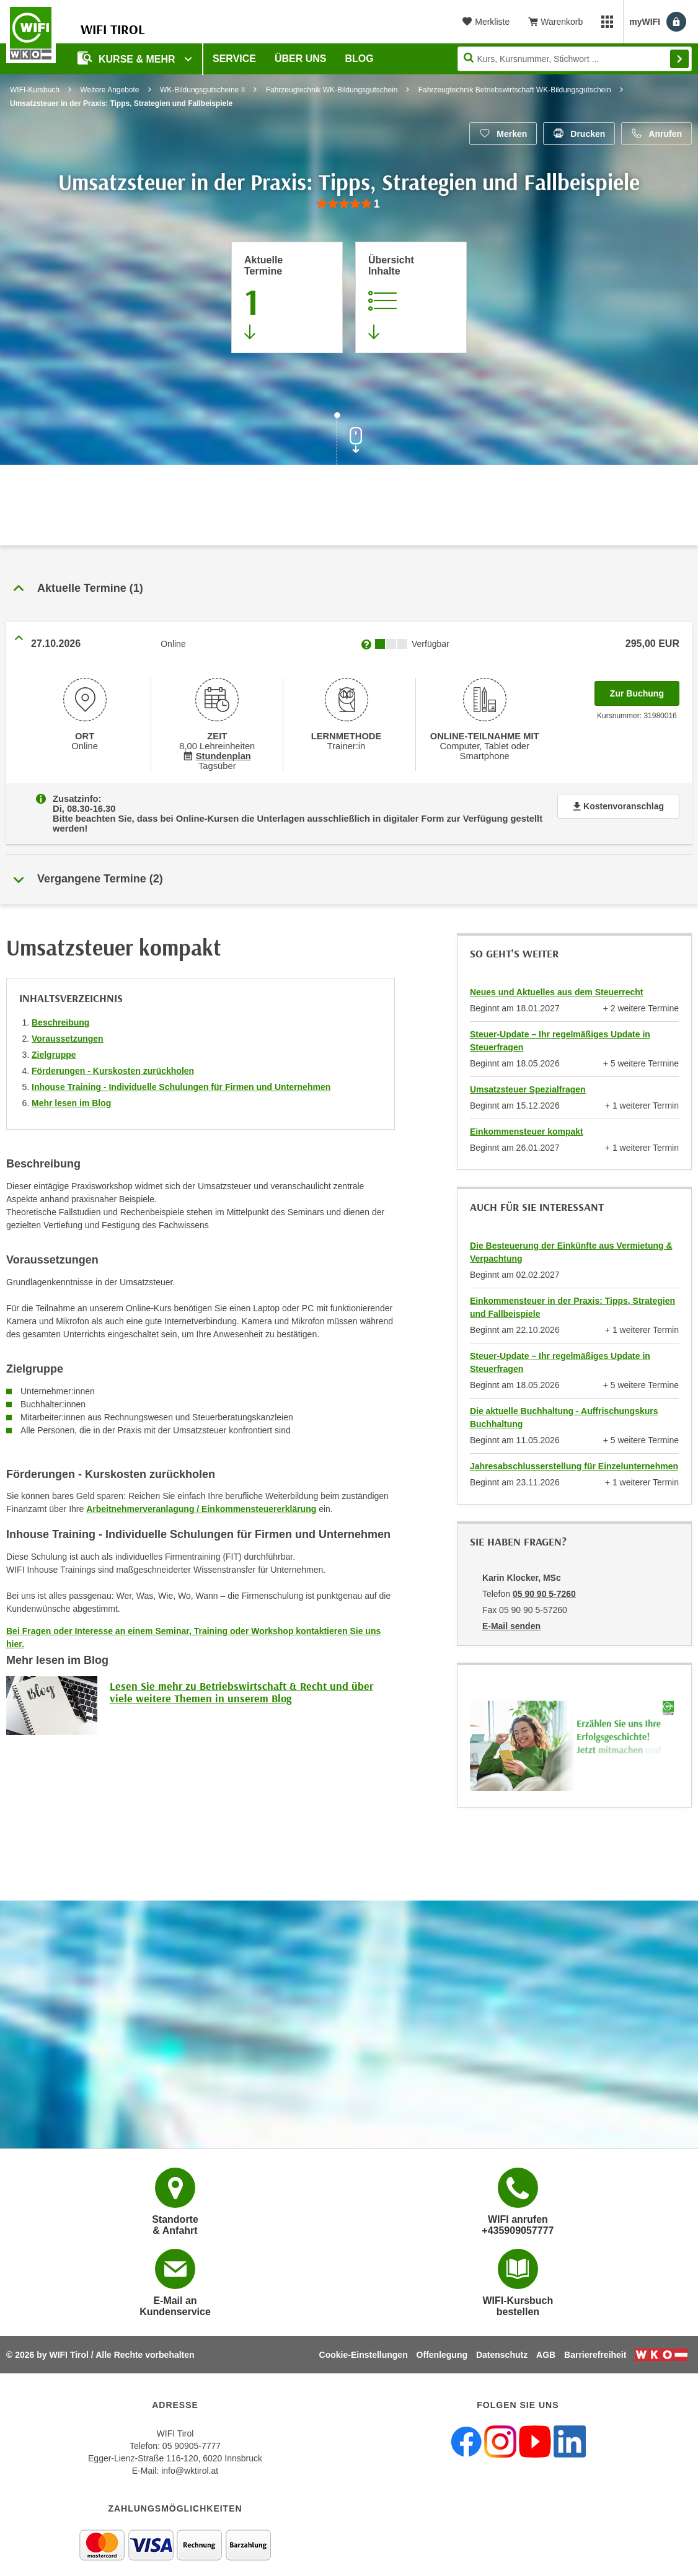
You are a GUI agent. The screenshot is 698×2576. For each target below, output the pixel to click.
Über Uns (301, 58)
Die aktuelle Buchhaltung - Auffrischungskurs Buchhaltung (564, 1407)
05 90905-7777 (191, 2436)
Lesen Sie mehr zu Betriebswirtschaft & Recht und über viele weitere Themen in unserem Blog (241, 1682)
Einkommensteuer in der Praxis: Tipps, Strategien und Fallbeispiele (572, 1297)
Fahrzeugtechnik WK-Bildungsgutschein (332, 90)
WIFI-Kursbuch (35, 90)
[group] (348, 204)
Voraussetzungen (68, 1029)
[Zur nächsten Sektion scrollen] (349, 440)
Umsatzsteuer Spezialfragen (528, 1079)
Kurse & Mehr (127, 58)
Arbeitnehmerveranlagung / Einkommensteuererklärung (201, 1499)
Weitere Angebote (109, 90)
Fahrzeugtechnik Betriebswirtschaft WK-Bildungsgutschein (514, 90)
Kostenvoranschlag (618, 806)
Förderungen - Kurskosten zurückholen (113, 1061)
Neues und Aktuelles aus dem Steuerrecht (556, 982)
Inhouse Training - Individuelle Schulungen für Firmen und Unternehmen (181, 1077)
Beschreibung (60, 1013)
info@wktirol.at (189, 2461)
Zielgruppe (54, 1045)
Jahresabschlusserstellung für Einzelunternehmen (574, 1456)
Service (234, 58)
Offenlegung (442, 2345)
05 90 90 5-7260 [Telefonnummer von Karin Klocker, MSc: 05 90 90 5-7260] (544, 1584)
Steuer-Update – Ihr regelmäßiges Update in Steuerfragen (560, 1030)
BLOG (359, 58)
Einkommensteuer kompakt (526, 1122)
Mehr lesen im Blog (71, 1093)
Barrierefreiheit (595, 2345)
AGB (545, 2345)
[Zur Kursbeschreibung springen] (411, 297)
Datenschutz (502, 2345)
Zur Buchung (644, 689)
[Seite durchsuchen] (574, 58)
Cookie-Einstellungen (363, 2345)
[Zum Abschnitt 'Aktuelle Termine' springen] (287, 297)
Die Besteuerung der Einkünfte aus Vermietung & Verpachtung (571, 1242)
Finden (679, 59)
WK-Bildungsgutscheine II (202, 90)
